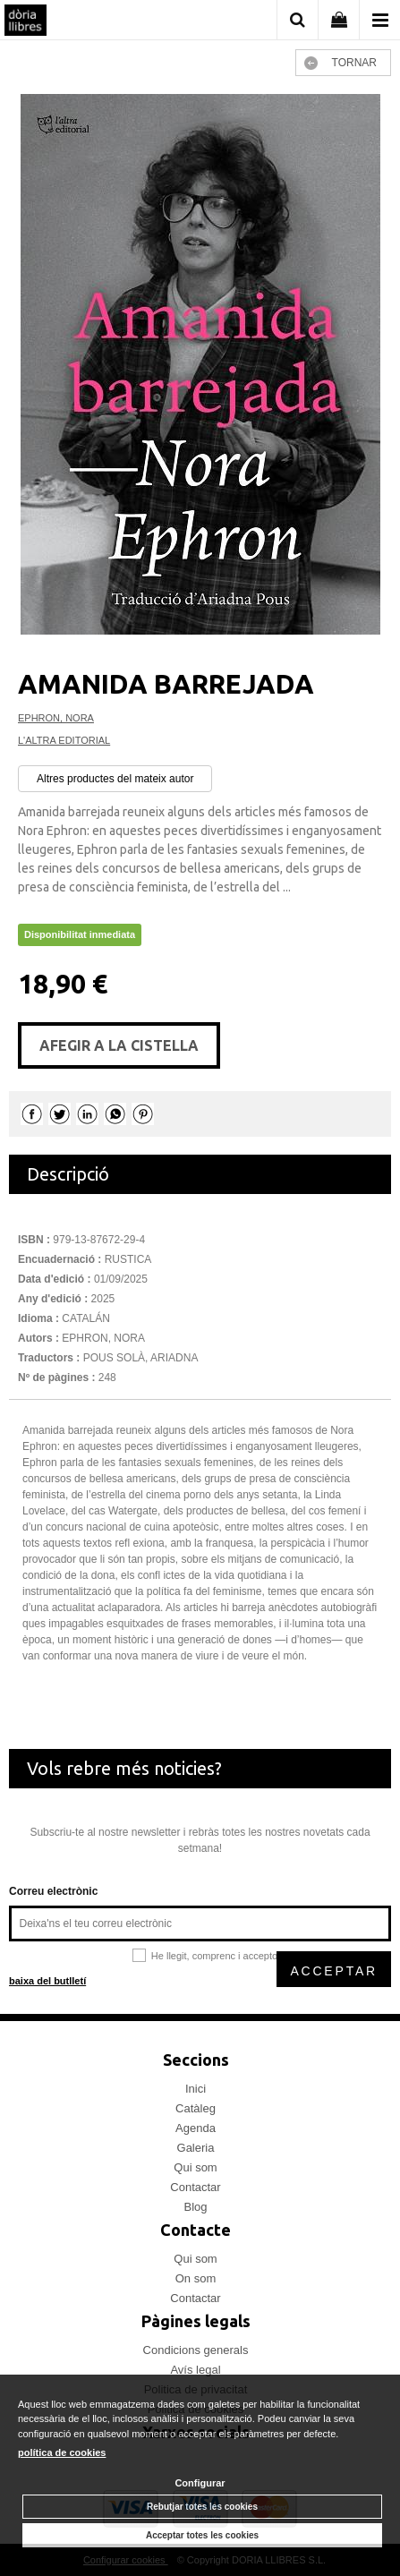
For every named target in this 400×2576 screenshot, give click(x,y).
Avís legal (195, 2369)
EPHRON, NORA (56, 717)
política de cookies (62, 2452)
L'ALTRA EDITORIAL (64, 740)
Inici (195, 2088)
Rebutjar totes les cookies (202, 2507)
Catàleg (195, 2108)
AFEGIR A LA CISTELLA (119, 1045)
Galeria (196, 2147)
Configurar (199, 2483)
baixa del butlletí (47, 1980)
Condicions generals (196, 2350)
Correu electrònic (53, 1891)
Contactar (195, 2187)
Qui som (195, 2167)
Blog (195, 2206)
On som (196, 2278)
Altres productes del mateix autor (115, 778)
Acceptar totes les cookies (202, 2535)
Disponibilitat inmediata (79, 934)
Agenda (195, 2128)
